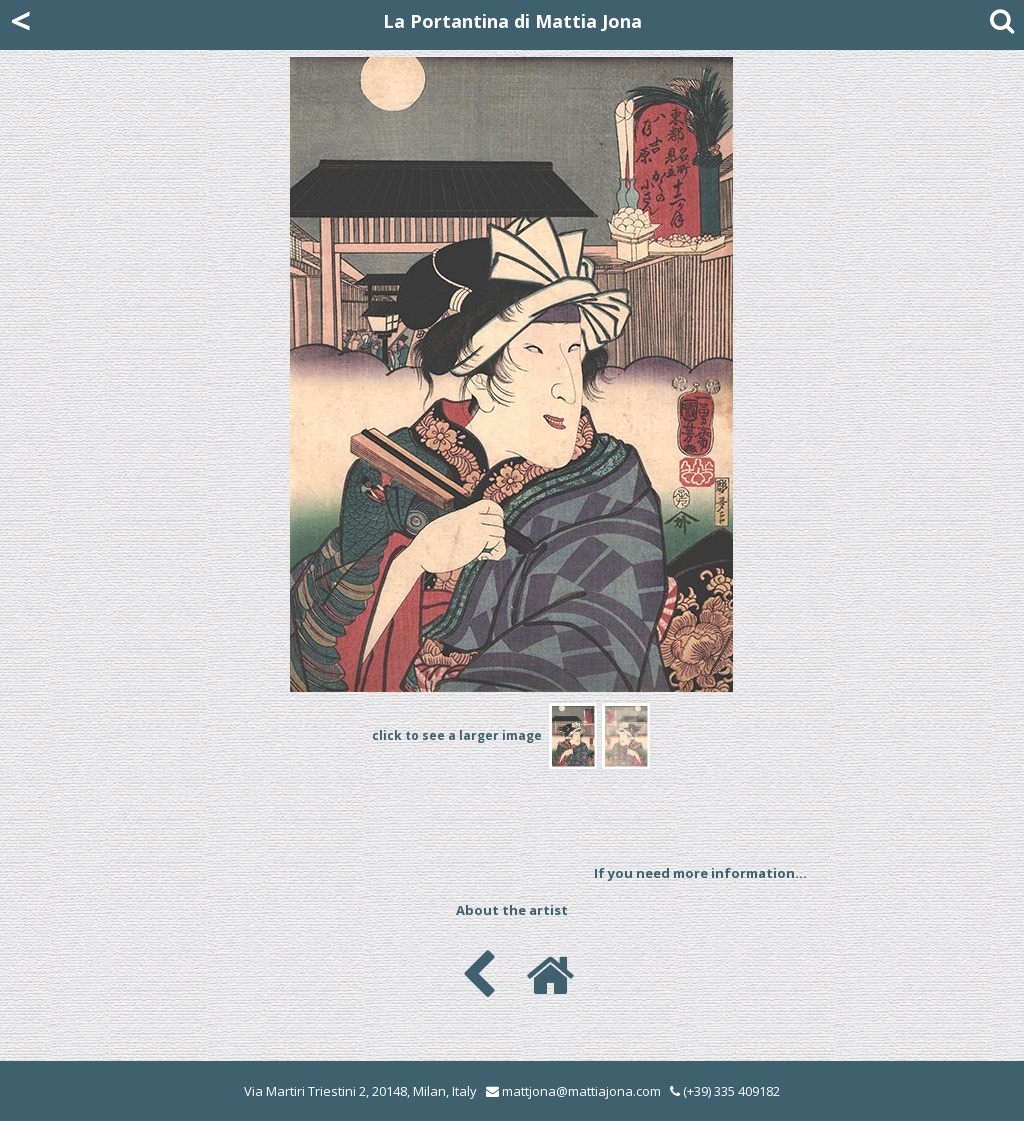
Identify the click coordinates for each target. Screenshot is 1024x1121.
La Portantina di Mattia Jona (512, 21)
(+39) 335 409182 (725, 1091)
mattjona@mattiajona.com (581, 1091)
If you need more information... (700, 873)
